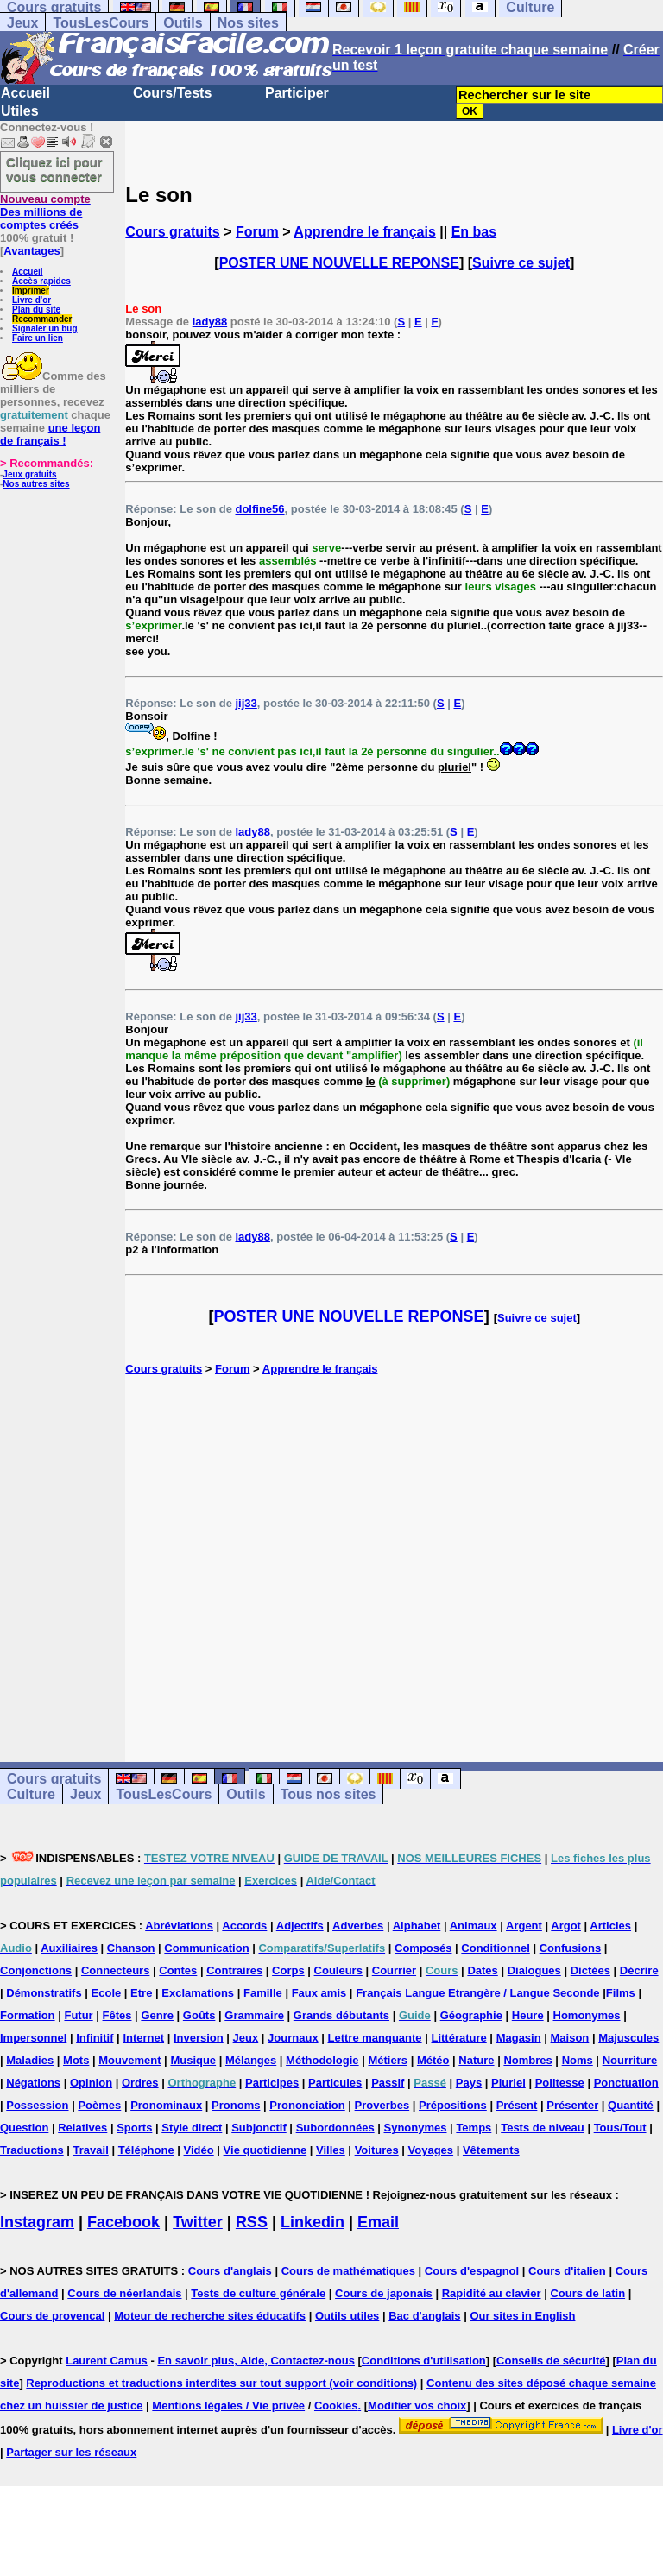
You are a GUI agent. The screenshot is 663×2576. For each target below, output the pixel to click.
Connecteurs (115, 1970)
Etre (141, 1992)
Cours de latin (587, 2293)
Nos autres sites (36, 484)
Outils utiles (347, 2315)
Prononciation (306, 2105)
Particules (335, 2082)
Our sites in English (522, 2315)
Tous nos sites (328, 1794)
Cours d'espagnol (472, 2270)
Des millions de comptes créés (45, 212)
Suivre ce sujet (521, 263)
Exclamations (197, 1992)
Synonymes (415, 2127)
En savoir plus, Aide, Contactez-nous (256, 2360)
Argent (524, 1925)
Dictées (590, 1970)
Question (24, 2127)
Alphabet (417, 1925)
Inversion (199, 2037)
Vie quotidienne (265, 2150)
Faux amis (319, 1992)
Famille (262, 1992)
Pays (469, 2082)
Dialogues (534, 1970)
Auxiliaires (69, 1947)
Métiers (387, 2060)
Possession (37, 2105)
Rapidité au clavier (491, 2293)
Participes (272, 2082)
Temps (473, 2127)
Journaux (293, 2037)
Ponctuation (626, 2082)
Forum (257, 231)
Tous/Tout (620, 2127)
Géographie (471, 2015)
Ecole (107, 1992)
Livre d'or (31, 300)
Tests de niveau (542, 2127)
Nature (476, 2060)
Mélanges (250, 2060)
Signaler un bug (45, 328)
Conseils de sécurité (550, 2360)
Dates (482, 1970)
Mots (76, 2060)
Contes (178, 1970)
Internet (143, 2037)
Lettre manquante (375, 2037)
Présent (517, 2105)
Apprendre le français (365, 231)
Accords (244, 1925)
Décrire (639, 1970)
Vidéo (199, 2150)
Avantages (31, 250)
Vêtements (491, 2150)
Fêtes (117, 2015)
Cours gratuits (172, 231)
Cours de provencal (52, 2315)
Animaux (473, 1925)
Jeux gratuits (29, 474)
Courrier (394, 1970)
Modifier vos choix (417, 2405)
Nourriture (630, 2060)
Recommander (42, 319)
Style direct (191, 2127)
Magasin (518, 2037)
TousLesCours (100, 23)
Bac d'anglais (424, 2315)
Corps (288, 1970)
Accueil (25, 92)
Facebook (123, 2222)
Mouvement (129, 2060)
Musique (193, 2060)
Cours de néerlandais (124, 2293)
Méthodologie (322, 2060)
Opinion (91, 2082)
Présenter (572, 2105)
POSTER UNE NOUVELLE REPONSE (339, 263)
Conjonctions (36, 1970)
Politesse (559, 2082)
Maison (570, 2037)
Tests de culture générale (258, 2293)
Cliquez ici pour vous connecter (54, 169)
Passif (387, 2082)
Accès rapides (41, 281)
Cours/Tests (172, 92)
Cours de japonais (384, 2293)
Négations (33, 2082)
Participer (297, 92)
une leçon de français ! (50, 434)
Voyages (431, 2150)
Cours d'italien (567, 2270)
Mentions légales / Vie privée (228, 2405)
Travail (91, 2150)
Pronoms (236, 2105)
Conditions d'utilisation (424, 2360)
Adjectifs (300, 1925)
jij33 (245, 703)
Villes (330, 2150)
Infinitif (94, 2037)
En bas (473, 231)
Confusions (571, 1947)
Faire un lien (37, 338)
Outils (182, 23)
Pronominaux (166, 2105)
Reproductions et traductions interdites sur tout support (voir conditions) (221, 2383)
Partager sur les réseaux (71, 2452)
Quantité (631, 2105)
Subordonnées (335, 2127)
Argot (566, 1925)
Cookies (336, 2405)
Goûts (199, 2015)
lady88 (210, 321)
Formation (27, 2015)
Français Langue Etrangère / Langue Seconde (477, 1992)
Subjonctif (259, 2127)
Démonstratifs (43, 1992)
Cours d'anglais (230, 2270)
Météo (433, 2060)
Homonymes (587, 2015)
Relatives (82, 2127)
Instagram (37, 2222)
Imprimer (30, 290)
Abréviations (179, 1925)
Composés (423, 1947)
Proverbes (382, 2105)
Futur (78, 2015)
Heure (528, 2015)
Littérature (458, 2037)
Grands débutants (341, 2015)
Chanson (131, 1947)
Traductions (32, 2150)
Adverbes (357, 1925)
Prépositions (453, 2105)
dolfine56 (259, 508)
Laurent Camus (107, 2360)
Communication (206, 1947)
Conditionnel (495, 1947)
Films (620, 1992)
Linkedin (312, 2222)
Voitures (377, 2150)
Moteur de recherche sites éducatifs (210, 2315)
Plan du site (36, 309)
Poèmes (99, 2105)
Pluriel (508, 2082)
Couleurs (338, 1970)
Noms (577, 2060)
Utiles (20, 111)
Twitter (198, 2222)
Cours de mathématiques (348, 2270)
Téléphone (146, 2150)
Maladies (30, 2060)
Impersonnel (33, 2037)
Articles (610, 1925)
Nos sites (248, 23)
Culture (31, 1794)
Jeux (22, 23)
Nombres (527, 2060)
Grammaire (254, 2015)
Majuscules (628, 2037)
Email (378, 2222)
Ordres (140, 2082)
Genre (157, 2015)
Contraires (234, 1970)
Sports (134, 2127)
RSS (252, 2222)
